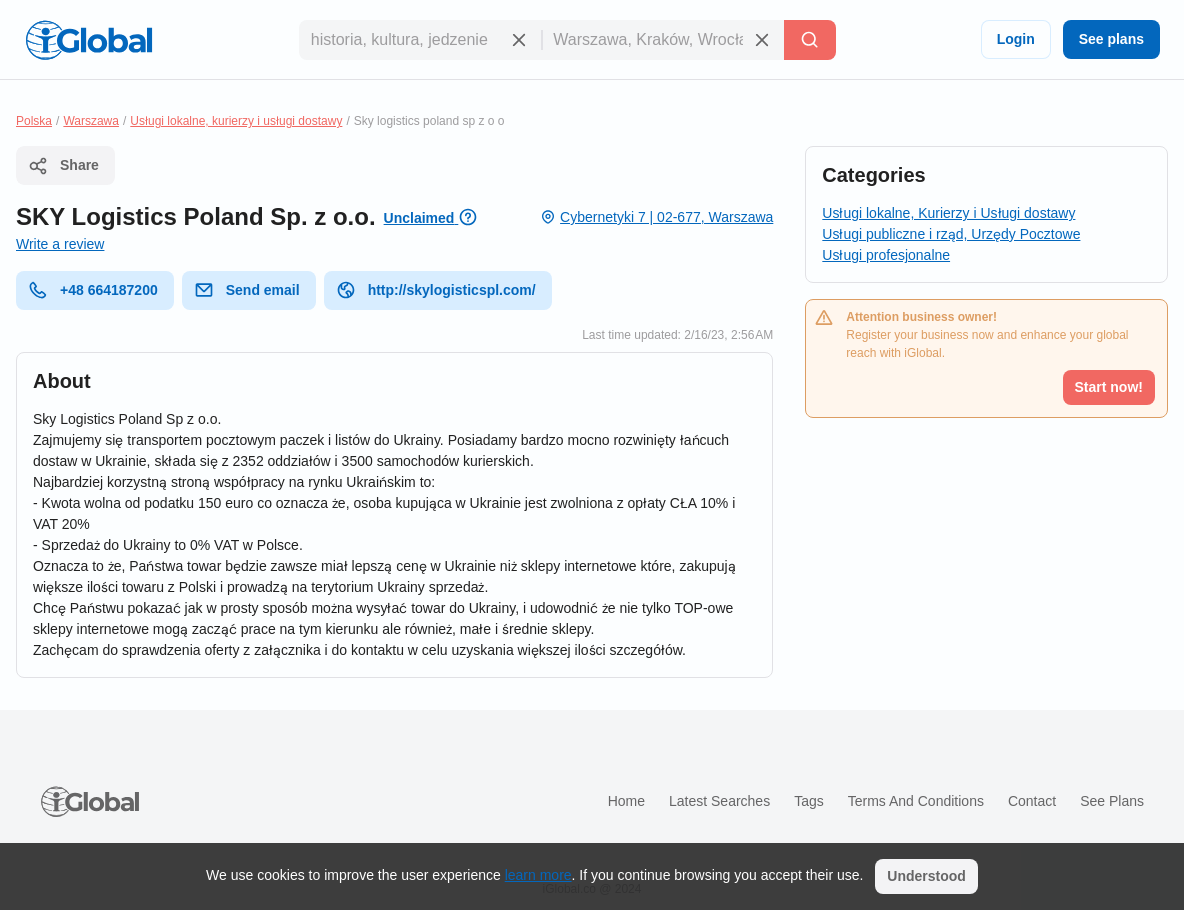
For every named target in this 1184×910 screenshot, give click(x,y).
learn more (538, 875)
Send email (247, 290)
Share (63, 166)
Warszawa (91, 121)
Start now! (1109, 387)
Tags (809, 801)
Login (1016, 39)
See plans (1111, 39)
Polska (34, 121)
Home (626, 801)
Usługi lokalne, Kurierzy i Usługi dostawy (948, 213)
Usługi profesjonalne (886, 255)
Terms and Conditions (916, 801)
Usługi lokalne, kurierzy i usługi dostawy (236, 121)
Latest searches (719, 801)
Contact (1032, 801)
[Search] (810, 40)
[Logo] (89, 40)
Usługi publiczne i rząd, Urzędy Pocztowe (951, 234)
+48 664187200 (93, 290)
